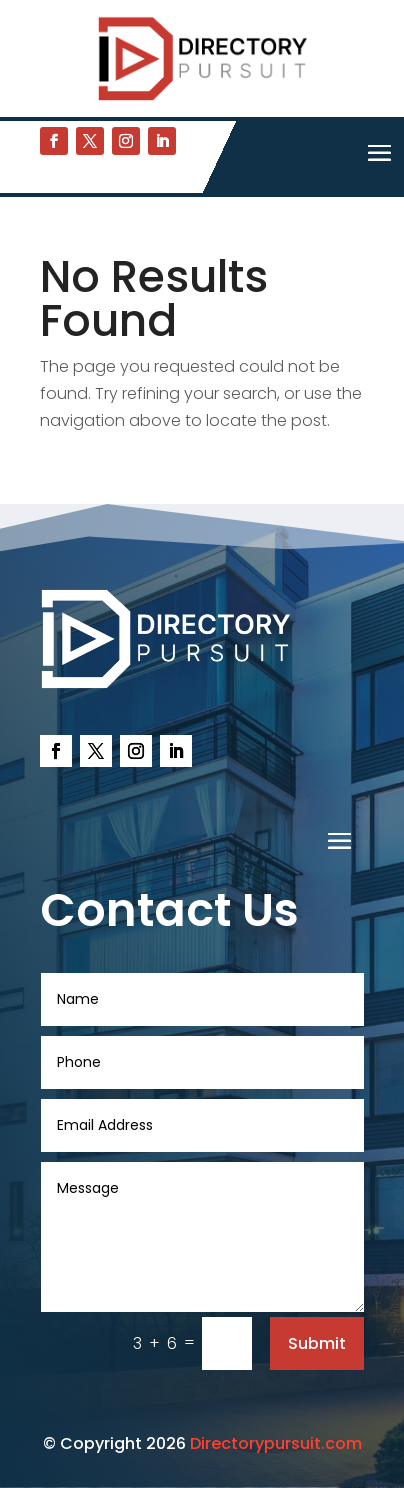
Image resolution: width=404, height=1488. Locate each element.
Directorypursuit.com (276, 1443)
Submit (317, 1343)
